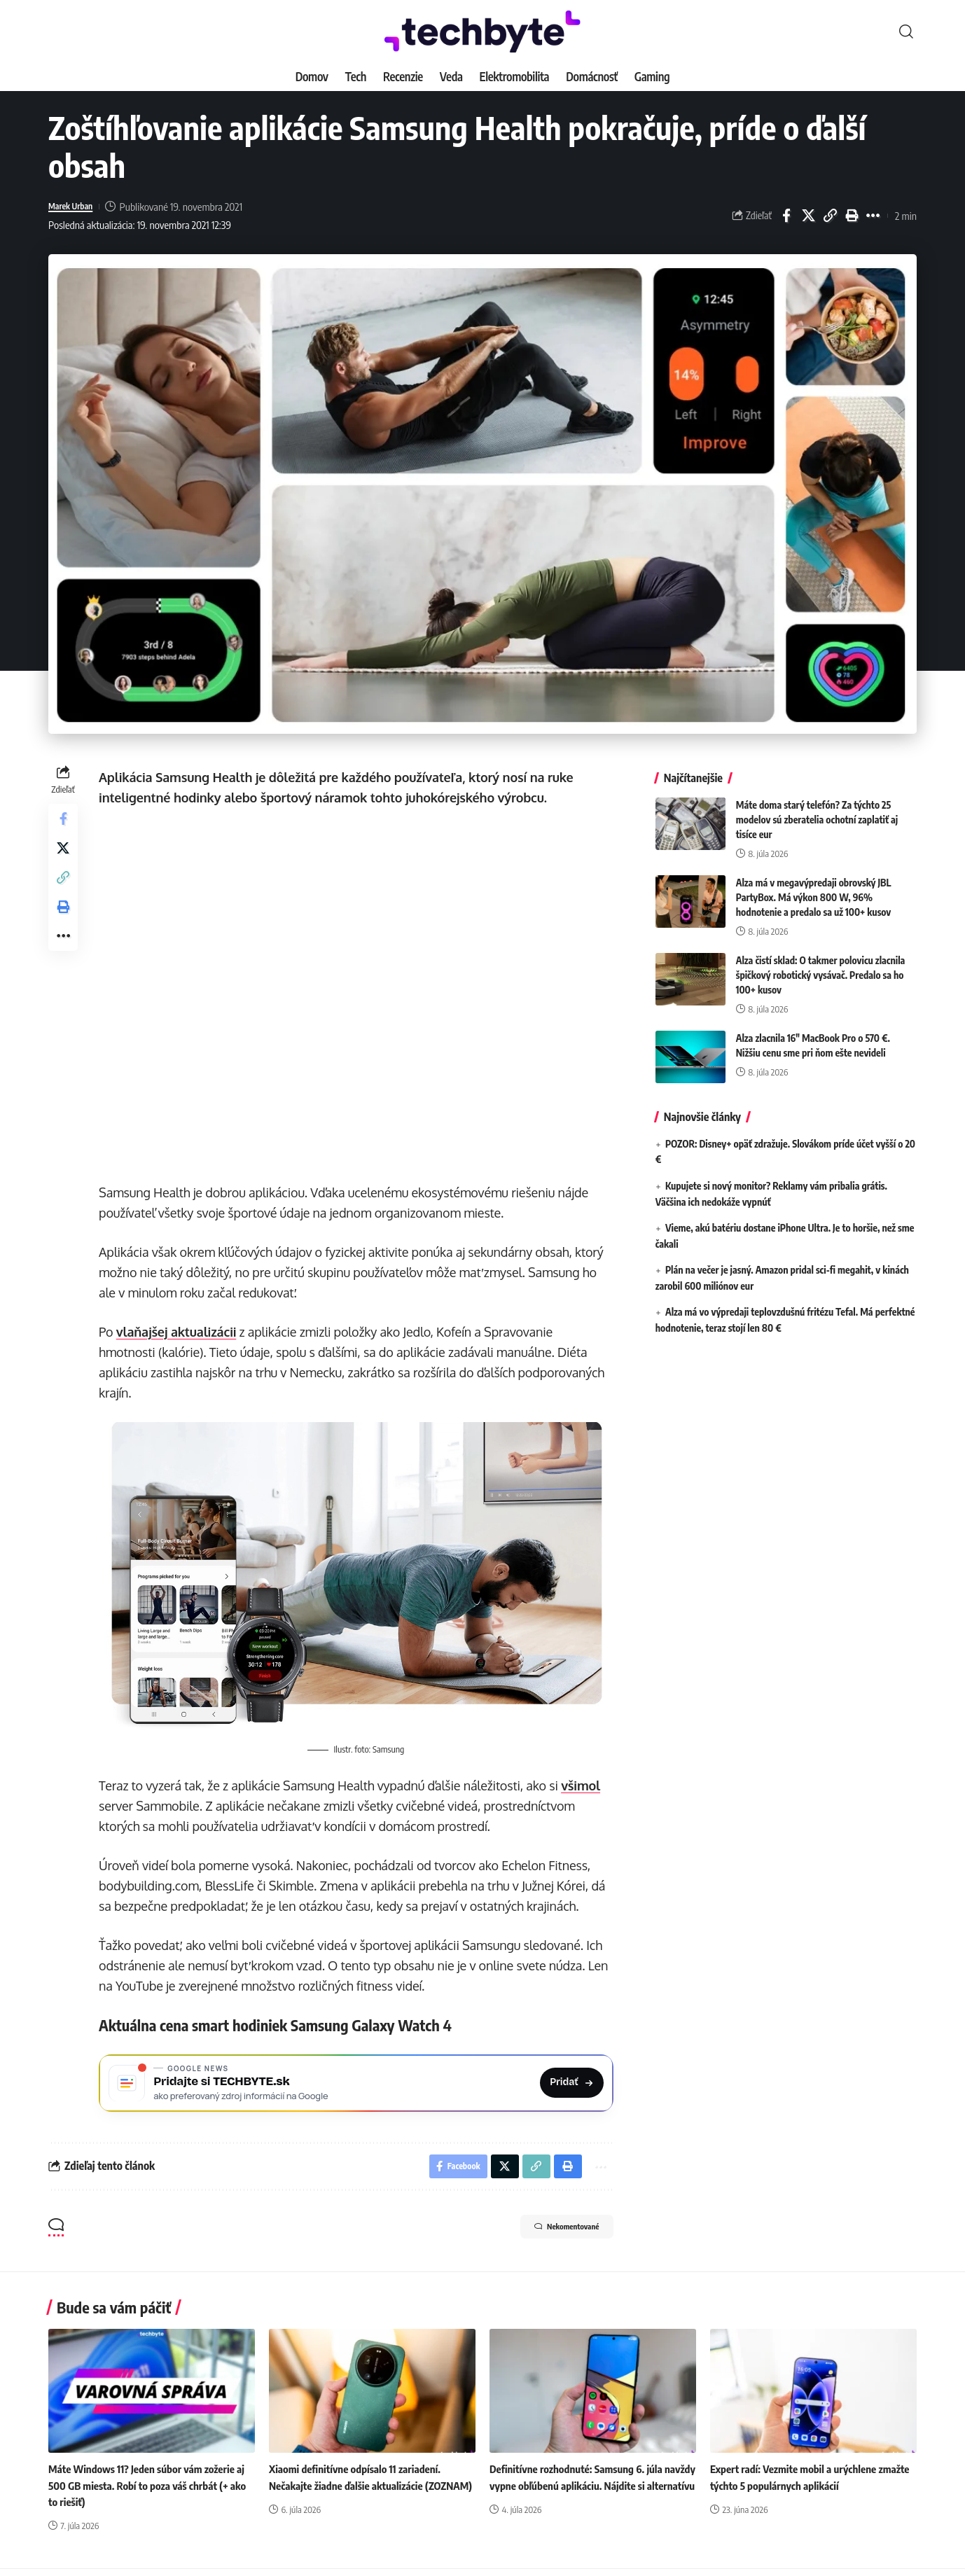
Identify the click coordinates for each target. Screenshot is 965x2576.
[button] (906, 31)
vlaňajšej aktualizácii (180, 1331)
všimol (584, 1783)
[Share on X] (808, 215)
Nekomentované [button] (550, 2236)
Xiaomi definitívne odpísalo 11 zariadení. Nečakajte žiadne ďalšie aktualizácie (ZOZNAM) (360, 2493)
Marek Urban (76, 206)
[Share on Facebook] (786, 215)
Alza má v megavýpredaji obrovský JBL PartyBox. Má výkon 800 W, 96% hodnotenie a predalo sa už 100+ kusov (813, 886)
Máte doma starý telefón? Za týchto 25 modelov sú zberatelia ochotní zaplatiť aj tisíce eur (817, 809)
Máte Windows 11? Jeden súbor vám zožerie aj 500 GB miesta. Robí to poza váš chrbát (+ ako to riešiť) (149, 2493)
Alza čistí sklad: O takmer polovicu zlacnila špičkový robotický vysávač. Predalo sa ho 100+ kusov (820, 964)
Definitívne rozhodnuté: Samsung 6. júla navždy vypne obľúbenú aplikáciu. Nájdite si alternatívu (590, 2493)
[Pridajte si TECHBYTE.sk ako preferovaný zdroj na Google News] (358, 2083)
